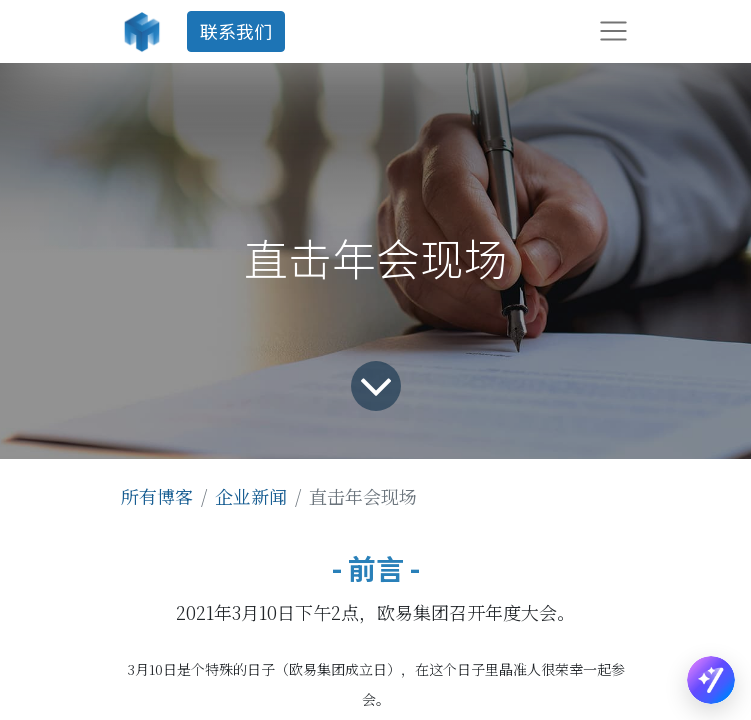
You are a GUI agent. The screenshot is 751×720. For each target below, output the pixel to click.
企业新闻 (251, 496)
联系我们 (236, 31)
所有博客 (157, 496)
